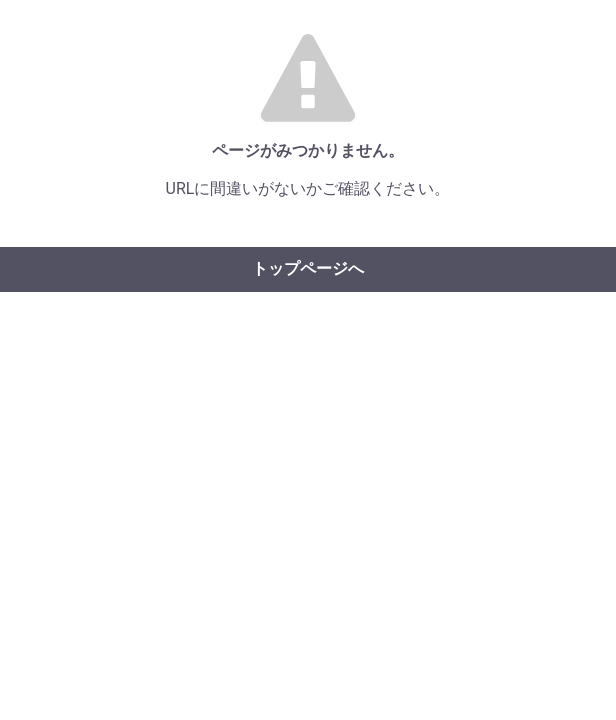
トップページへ (308, 268)
